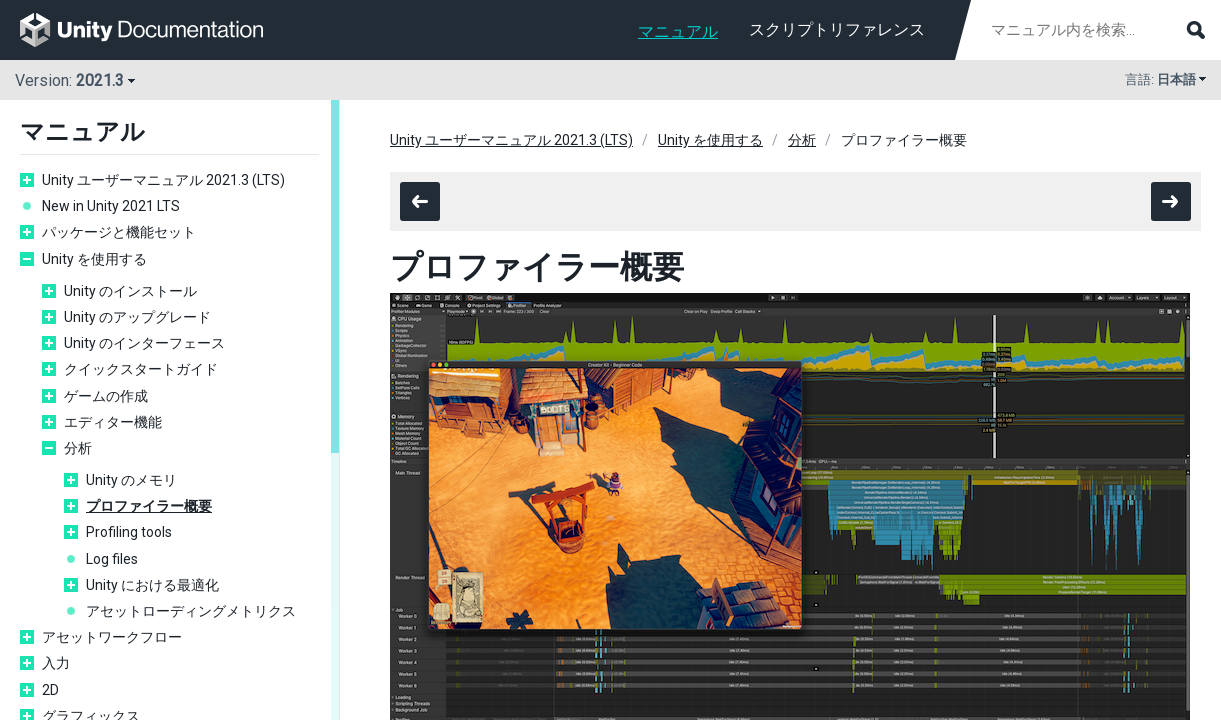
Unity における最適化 (152, 585)
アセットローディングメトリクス (191, 611)
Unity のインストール (130, 291)
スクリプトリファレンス (837, 29)
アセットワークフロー (112, 637)
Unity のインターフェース (144, 343)
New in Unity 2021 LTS (111, 206)
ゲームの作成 (106, 396)
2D (50, 690)
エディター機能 (113, 422)
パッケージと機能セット (119, 232)
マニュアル (678, 31)
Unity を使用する (94, 259)
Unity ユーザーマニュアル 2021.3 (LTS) (163, 180)
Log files (112, 559)
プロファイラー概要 (149, 506)
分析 (78, 448)
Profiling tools (129, 532)
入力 (56, 663)
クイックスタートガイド (141, 369)
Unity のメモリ (131, 480)
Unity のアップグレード (137, 317)
